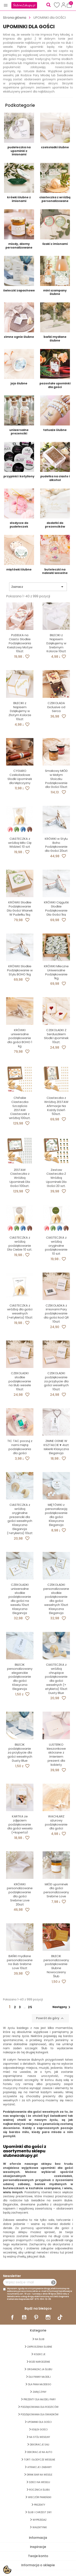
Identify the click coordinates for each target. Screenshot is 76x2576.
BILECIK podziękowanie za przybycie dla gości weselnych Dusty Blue (19, 1752)
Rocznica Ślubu (39, 2489)
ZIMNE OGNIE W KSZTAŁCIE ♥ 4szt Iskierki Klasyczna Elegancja (56, 1447)
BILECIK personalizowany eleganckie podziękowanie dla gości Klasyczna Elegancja (19, 1676)
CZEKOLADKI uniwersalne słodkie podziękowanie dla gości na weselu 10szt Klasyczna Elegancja (20, 1598)
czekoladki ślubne (55, 147)
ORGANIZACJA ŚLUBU (39, 2369)
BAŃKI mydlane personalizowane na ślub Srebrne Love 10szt (20, 1962)
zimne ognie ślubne (19, 337)
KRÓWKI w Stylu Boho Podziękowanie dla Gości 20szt (56, 844)
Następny (62, 2007)
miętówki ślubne (19, 569)
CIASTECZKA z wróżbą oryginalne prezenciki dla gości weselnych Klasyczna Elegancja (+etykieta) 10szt (20, 1519)
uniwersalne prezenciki (19, 432)
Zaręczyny (39, 2392)
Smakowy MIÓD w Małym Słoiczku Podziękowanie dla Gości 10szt (56, 779)
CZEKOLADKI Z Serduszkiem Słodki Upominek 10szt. (56, 1036)
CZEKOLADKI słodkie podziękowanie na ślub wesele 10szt (20, 1381)
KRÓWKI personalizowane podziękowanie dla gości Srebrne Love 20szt (20, 1894)
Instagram (48, 2317)
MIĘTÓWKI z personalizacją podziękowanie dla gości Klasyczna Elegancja (56, 1515)
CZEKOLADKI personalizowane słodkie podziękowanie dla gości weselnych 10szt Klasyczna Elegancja (56, 1598)
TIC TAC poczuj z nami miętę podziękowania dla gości (19, 1447)
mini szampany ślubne (55, 292)
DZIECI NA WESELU (39, 2482)
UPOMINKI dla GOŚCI (39, 2422)
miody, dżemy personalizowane (18, 246)
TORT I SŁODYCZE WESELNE (39, 2459)
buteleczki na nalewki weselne (55, 571)
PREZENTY (39, 2504)
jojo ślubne (19, 383)
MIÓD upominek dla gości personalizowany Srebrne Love (56, 1890)
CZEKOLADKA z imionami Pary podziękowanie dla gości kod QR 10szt (56, 1313)
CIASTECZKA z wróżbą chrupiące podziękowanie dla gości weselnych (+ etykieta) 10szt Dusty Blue (56, 1678)
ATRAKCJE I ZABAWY (39, 2467)
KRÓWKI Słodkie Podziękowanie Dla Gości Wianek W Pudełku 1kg (20, 908)
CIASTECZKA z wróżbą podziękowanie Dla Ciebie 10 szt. (19, 1243)
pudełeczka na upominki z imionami (19, 150)
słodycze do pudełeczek (19, 525)
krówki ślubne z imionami (19, 199)
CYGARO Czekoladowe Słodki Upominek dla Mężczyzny (19, 777)
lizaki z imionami (55, 244)
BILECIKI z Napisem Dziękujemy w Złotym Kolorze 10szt (20, 711)
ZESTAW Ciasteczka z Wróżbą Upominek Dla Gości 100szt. (20, 1178)
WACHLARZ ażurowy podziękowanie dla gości (56, 1822)
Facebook (12, 2317)
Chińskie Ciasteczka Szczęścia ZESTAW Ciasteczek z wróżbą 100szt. (20, 1108)
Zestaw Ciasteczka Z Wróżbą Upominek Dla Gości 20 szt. (56, 1178)
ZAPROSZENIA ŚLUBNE (39, 2346)
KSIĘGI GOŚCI (40, 2429)
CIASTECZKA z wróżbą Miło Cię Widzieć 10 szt (19, 842)
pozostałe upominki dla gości (55, 385)
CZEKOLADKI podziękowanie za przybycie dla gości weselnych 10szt (56, 1381)
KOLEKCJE (39, 2354)
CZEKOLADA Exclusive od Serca (56, 707)
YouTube (24, 2317)
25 (30, 2007)
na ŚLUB (39, 2339)
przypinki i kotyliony (18, 476)
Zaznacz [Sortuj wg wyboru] (38, 586)
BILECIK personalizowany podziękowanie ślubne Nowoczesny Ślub (56, 1966)
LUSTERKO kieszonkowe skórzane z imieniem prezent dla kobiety (56, 1754)
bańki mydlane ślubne (55, 338)
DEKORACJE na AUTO (39, 2452)
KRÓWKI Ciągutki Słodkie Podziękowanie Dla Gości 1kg (56, 908)
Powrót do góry (50, 2018)
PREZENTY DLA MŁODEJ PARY (40, 2399)
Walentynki (39, 2527)
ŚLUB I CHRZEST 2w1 (39, 2512)
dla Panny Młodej (40, 2377)
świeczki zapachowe (19, 290)
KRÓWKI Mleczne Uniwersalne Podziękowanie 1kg (56, 972)
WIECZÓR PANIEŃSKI (39, 2497)
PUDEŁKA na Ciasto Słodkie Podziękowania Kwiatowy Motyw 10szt (19, 643)
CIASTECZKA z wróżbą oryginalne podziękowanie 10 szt (56, 1245)
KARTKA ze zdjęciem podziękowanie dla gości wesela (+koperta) (19, 1824)
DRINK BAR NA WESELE (39, 2474)
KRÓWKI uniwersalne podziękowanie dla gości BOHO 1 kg (19, 1038)
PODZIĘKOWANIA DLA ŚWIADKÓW (40, 2414)
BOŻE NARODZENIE (39, 2361)
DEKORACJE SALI (39, 2444)
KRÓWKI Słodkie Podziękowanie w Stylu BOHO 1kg (20, 970)
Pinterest (36, 2317)
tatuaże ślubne (55, 430)
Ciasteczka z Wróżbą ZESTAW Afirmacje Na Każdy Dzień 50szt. (56, 1106)
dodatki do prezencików (55, 525)
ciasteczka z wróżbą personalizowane (55, 199)
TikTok (60, 2317)
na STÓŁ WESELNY (39, 2437)
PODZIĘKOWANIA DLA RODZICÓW (40, 2407)
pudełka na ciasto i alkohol (55, 478)
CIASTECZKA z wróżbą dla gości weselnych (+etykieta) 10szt (20, 1311)
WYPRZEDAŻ (39, 2519)
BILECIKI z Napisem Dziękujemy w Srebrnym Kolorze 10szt (56, 643)
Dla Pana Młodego (39, 2384)
